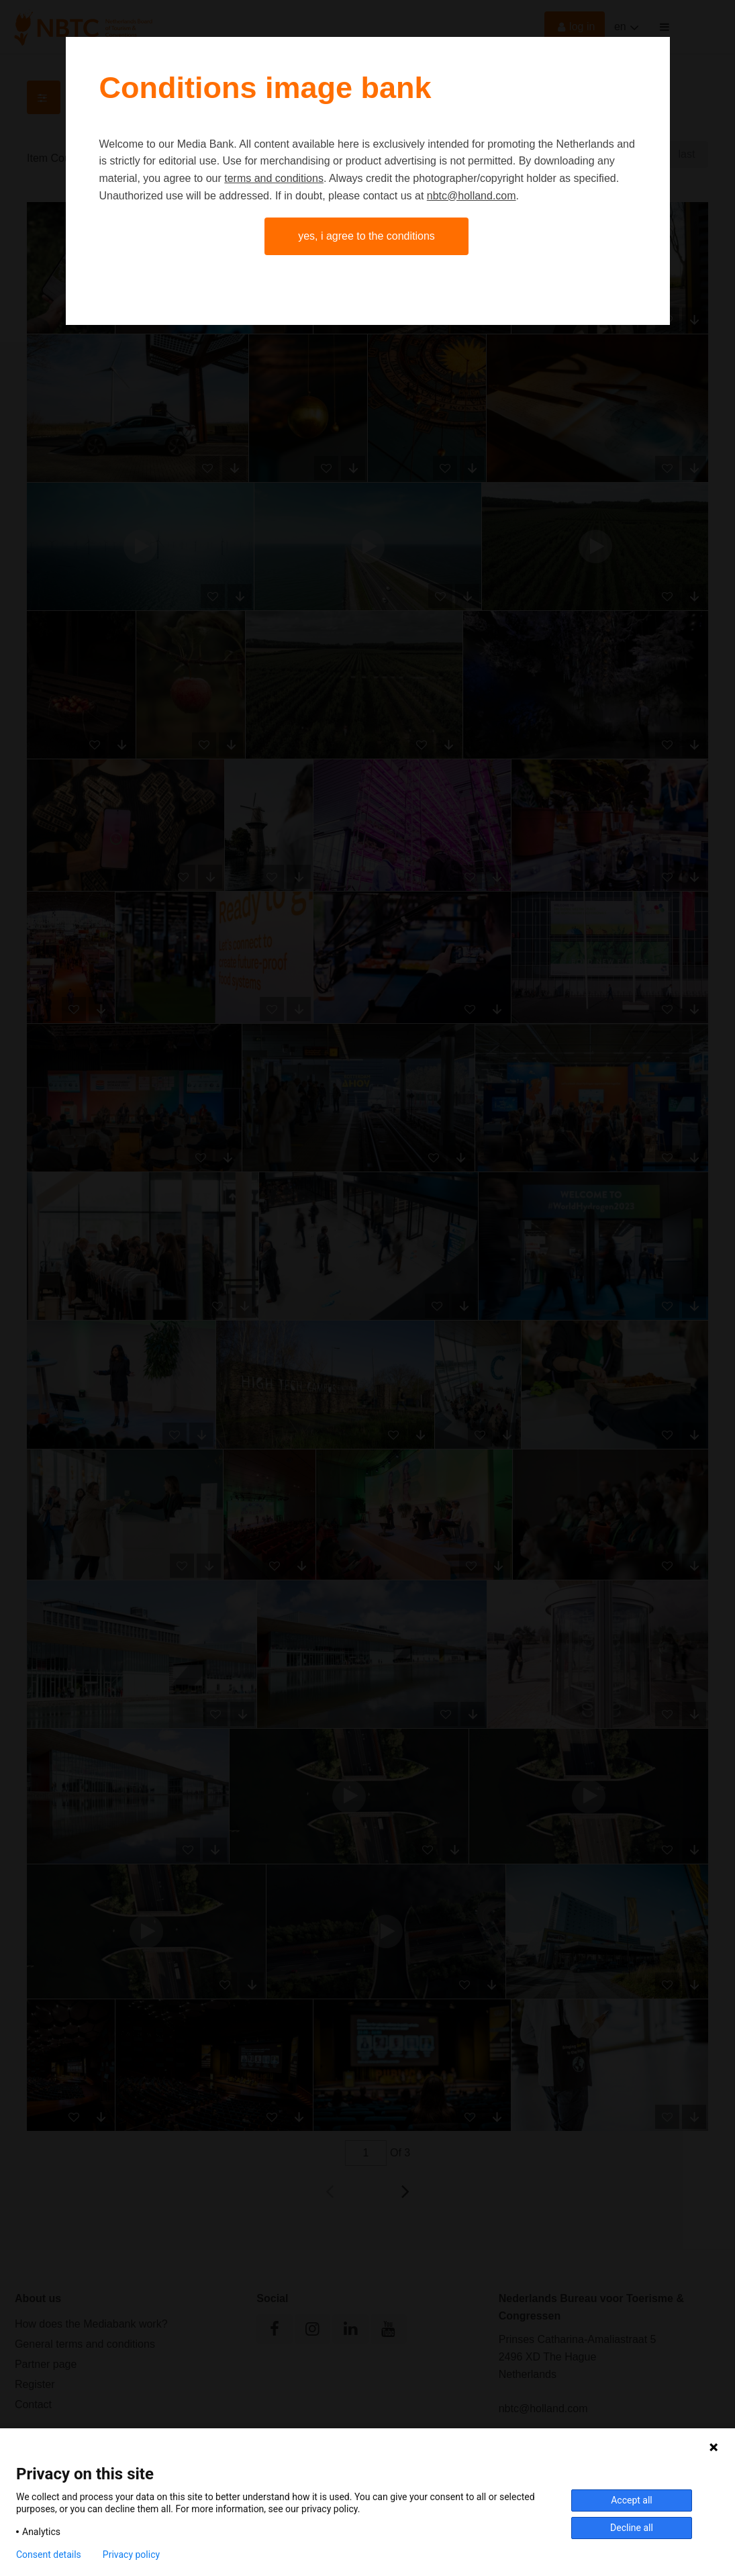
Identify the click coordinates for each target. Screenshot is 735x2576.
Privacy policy (131, 2554)
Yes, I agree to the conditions (366, 236)
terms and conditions (274, 178)
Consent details (48, 2554)
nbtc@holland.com (471, 195)
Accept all (631, 2500)
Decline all (631, 2527)
